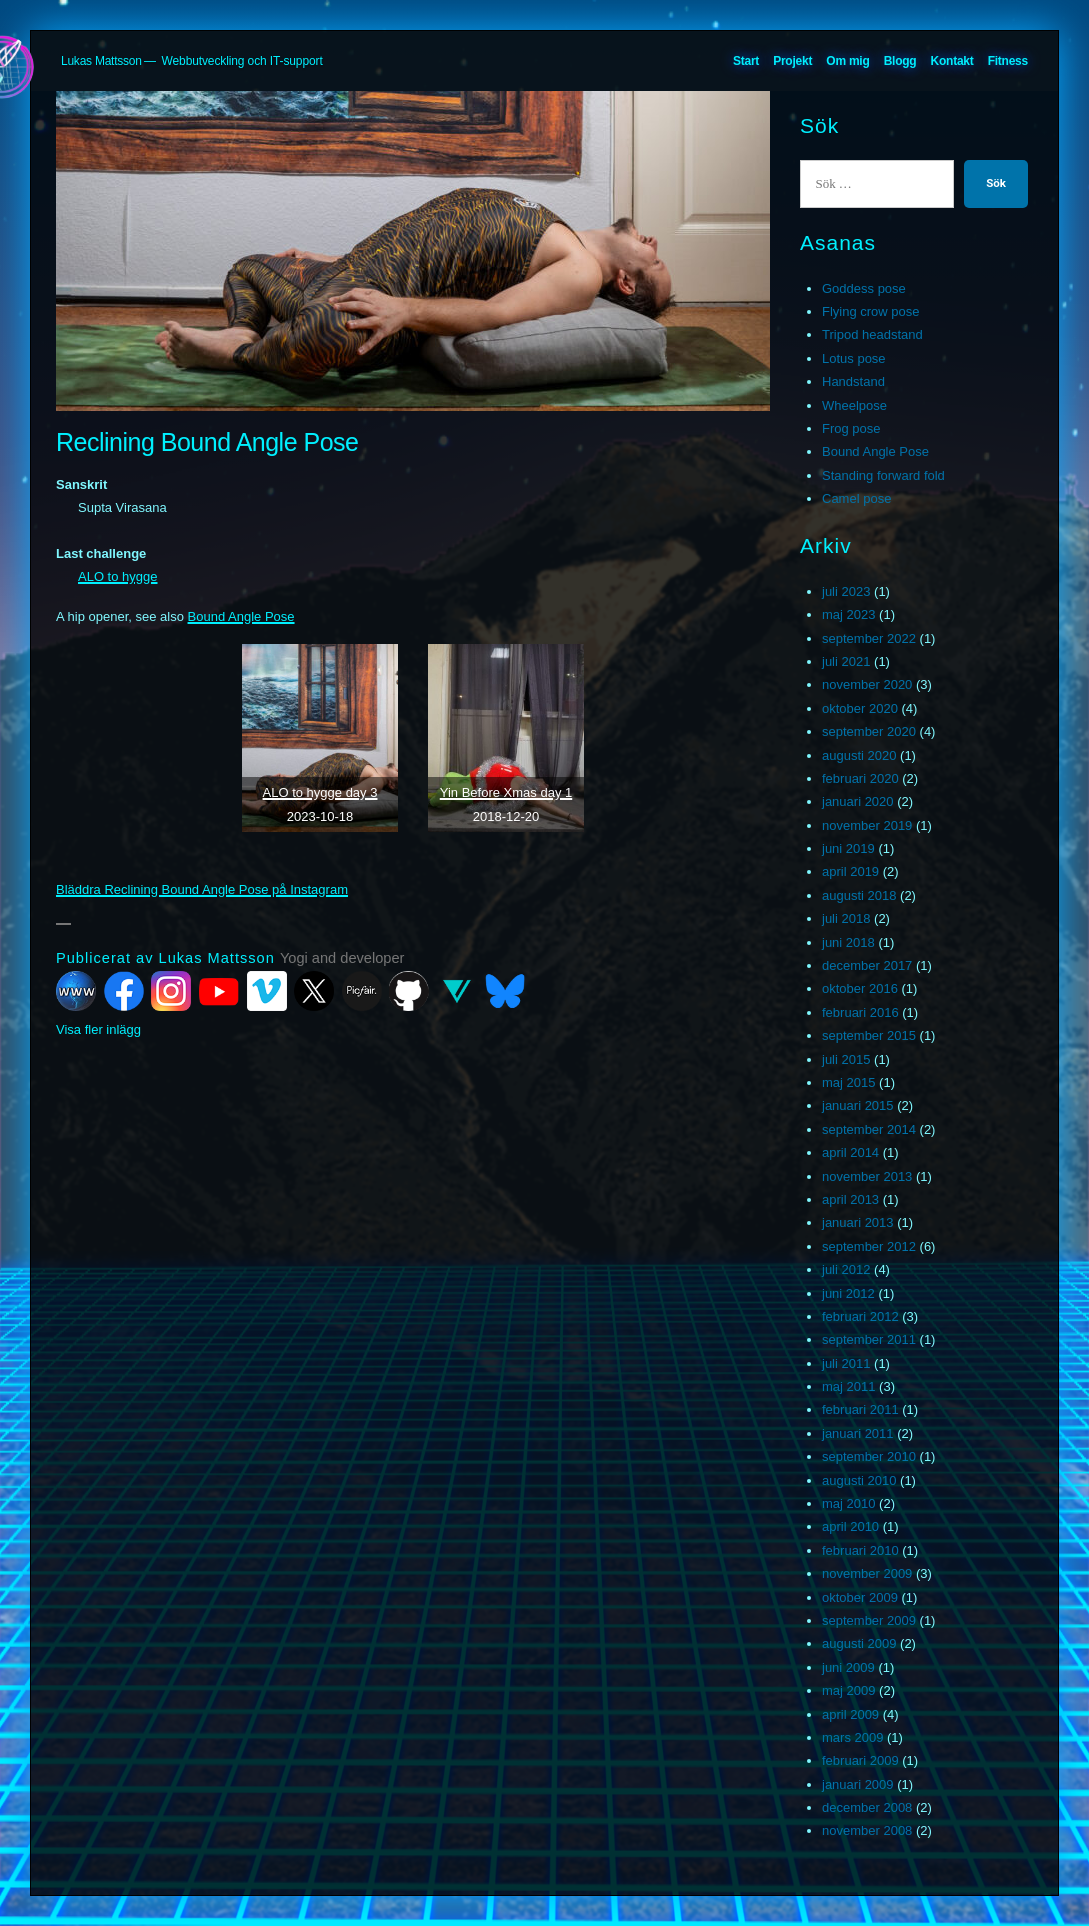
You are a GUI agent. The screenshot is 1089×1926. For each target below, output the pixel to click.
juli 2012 (846, 1269)
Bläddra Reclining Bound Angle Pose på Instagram (202, 889)
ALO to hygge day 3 (320, 792)
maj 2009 (848, 1690)
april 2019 (850, 871)
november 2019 (867, 825)
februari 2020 (860, 778)
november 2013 (867, 1176)
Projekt (792, 61)
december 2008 (867, 1807)
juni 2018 (848, 942)
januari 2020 (858, 801)
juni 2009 (848, 1667)
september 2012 (869, 1246)
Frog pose (851, 428)
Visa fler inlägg (98, 1029)
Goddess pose (864, 288)
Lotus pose (854, 358)
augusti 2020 (859, 755)
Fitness (1008, 61)
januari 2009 (858, 1784)
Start (746, 61)
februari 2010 (860, 1550)
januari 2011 (858, 1433)
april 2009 (850, 1714)
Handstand (853, 381)
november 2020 (867, 684)
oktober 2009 (860, 1597)
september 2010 (869, 1456)
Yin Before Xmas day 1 (506, 792)
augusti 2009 (859, 1643)
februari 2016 (860, 1012)
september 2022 (869, 638)
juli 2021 (846, 661)
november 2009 (867, 1573)
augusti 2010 (859, 1480)
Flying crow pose (871, 311)
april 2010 (850, 1526)
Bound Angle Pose (241, 616)
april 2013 (850, 1199)
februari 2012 (860, 1316)
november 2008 (867, 1830)
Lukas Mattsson (101, 61)
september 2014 (869, 1129)
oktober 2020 (860, 708)
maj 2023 (848, 614)
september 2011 (869, 1339)
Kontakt (952, 61)
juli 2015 (846, 1059)
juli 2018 (846, 918)
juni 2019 (848, 848)
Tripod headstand (872, 334)
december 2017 (867, 965)
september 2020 (869, 731)
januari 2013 (858, 1222)
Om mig (847, 61)
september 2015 (869, 1035)
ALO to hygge (118, 576)
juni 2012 (848, 1293)
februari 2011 (860, 1409)
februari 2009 (860, 1760)
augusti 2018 (859, 895)
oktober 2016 (860, 988)
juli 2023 (846, 591)
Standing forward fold (883, 475)
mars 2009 (852, 1737)
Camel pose (856, 498)
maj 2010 (848, 1503)
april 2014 (850, 1152)
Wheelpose (854, 405)
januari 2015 (858, 1105)
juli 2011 (846, 1363)
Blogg (900, 61)
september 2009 (869, 1620)
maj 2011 (848, 1386)
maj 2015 (848, 1082)
